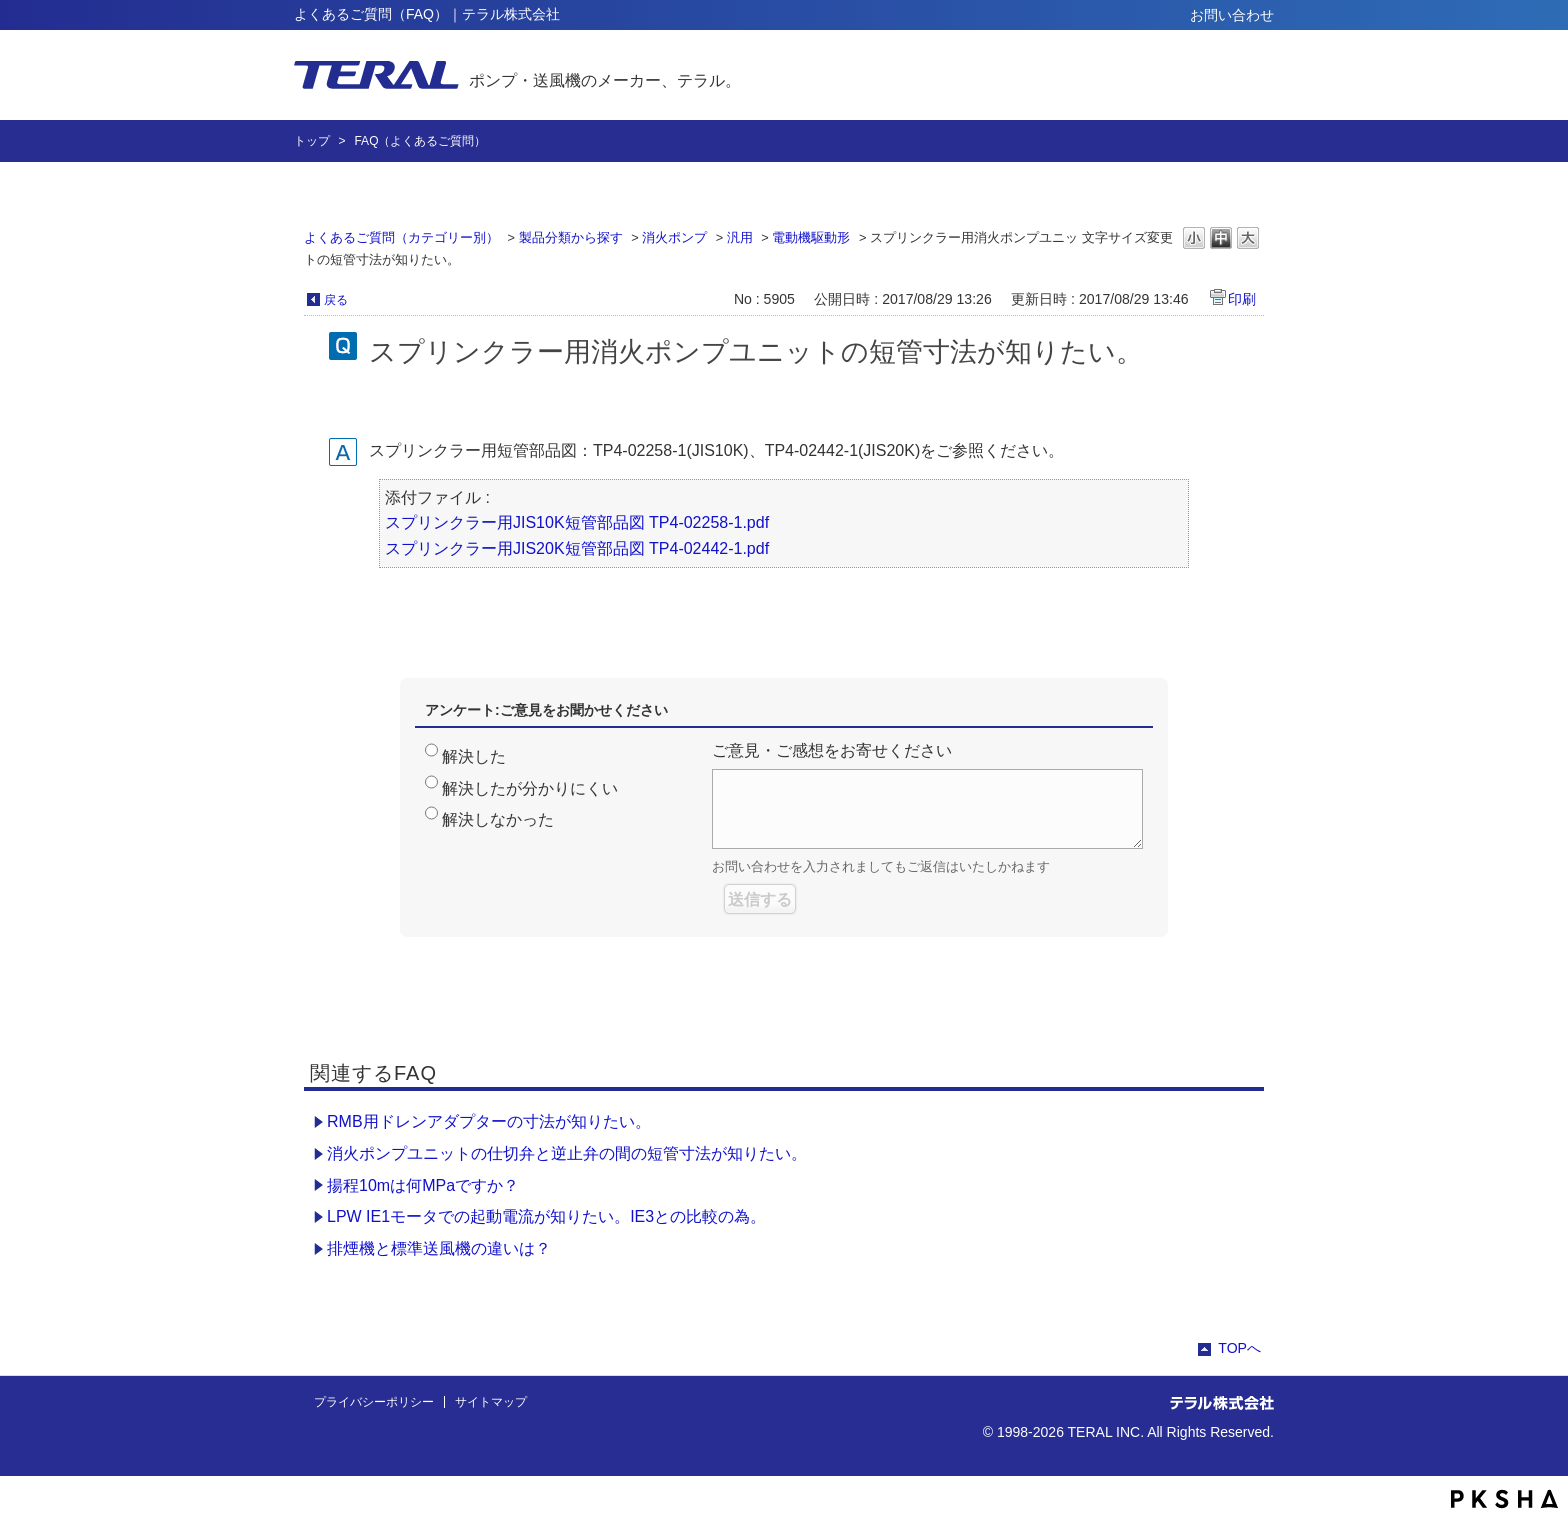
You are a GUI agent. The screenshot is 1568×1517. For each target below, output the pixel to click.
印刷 (1242, 299)
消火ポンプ (674, 237)
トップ (312, 141)
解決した (474, 756)
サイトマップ (491, 1402)
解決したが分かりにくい (530, 788)
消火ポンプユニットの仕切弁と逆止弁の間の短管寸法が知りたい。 (567, 1153)
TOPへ (1239, 1348)
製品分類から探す (571, 237)
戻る (336, 300)
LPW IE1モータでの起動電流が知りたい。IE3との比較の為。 (546, 1216)
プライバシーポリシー (374, 1402)
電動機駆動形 (811, 237)
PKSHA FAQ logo (1504, 1499)
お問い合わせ (1232, 15)
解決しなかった (498, 819)
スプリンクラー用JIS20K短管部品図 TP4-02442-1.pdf (577, 548)
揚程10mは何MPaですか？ (423, 1185)
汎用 (740, 237)
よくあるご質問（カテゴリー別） (401, 237)
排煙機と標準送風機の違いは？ (439, 1248)
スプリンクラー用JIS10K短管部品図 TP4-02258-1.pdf (577, 522)
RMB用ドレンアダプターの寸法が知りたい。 (489, 1121)
